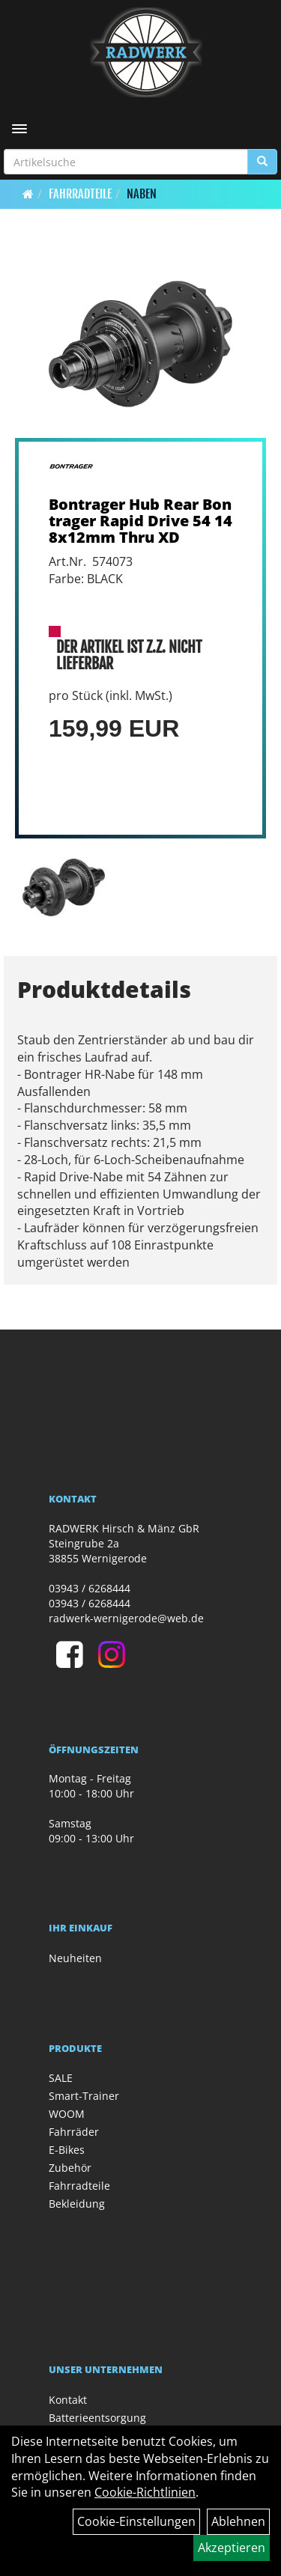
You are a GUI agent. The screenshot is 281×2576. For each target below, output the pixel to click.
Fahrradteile (80, 193)
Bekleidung (77, 2203)
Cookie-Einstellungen (136, 2521)
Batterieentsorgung (97, 2418)
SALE (61, 2078)
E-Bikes (67, 2150)
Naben (142, 193)
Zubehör (70, 2168)
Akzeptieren (231, 2547)
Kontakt (68, 2400)
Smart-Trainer (84, 2096)
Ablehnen (238, 2521)
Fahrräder (74, 2132)
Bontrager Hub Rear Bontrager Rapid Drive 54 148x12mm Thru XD (140, 520)
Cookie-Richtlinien (145, 2492)
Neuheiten (75, 1958)
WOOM (67, 2114)
